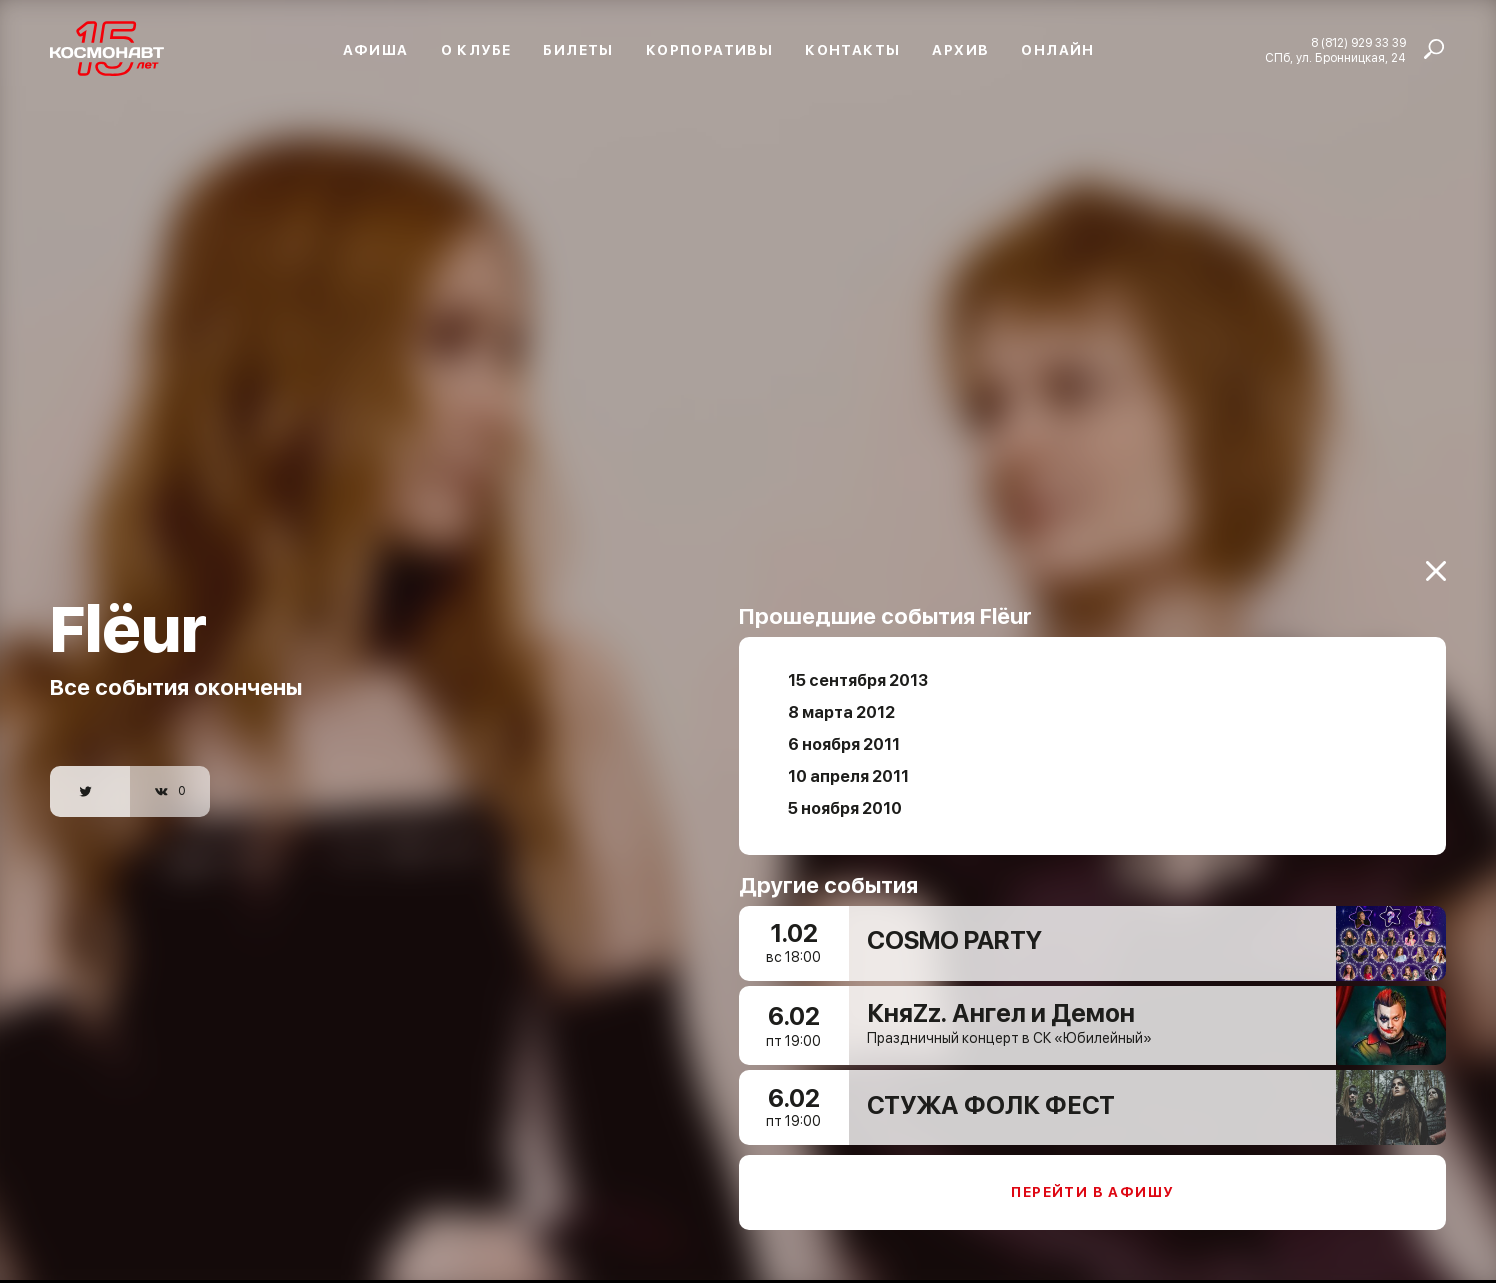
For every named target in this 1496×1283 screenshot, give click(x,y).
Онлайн (1057, 50)
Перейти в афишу (1092, 1181)
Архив (960, 50)
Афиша (376, 50)
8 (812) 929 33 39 (1358, 43)
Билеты (578, 50)
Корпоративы (709, 50)
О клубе (476, 50)
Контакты (852, 50)
